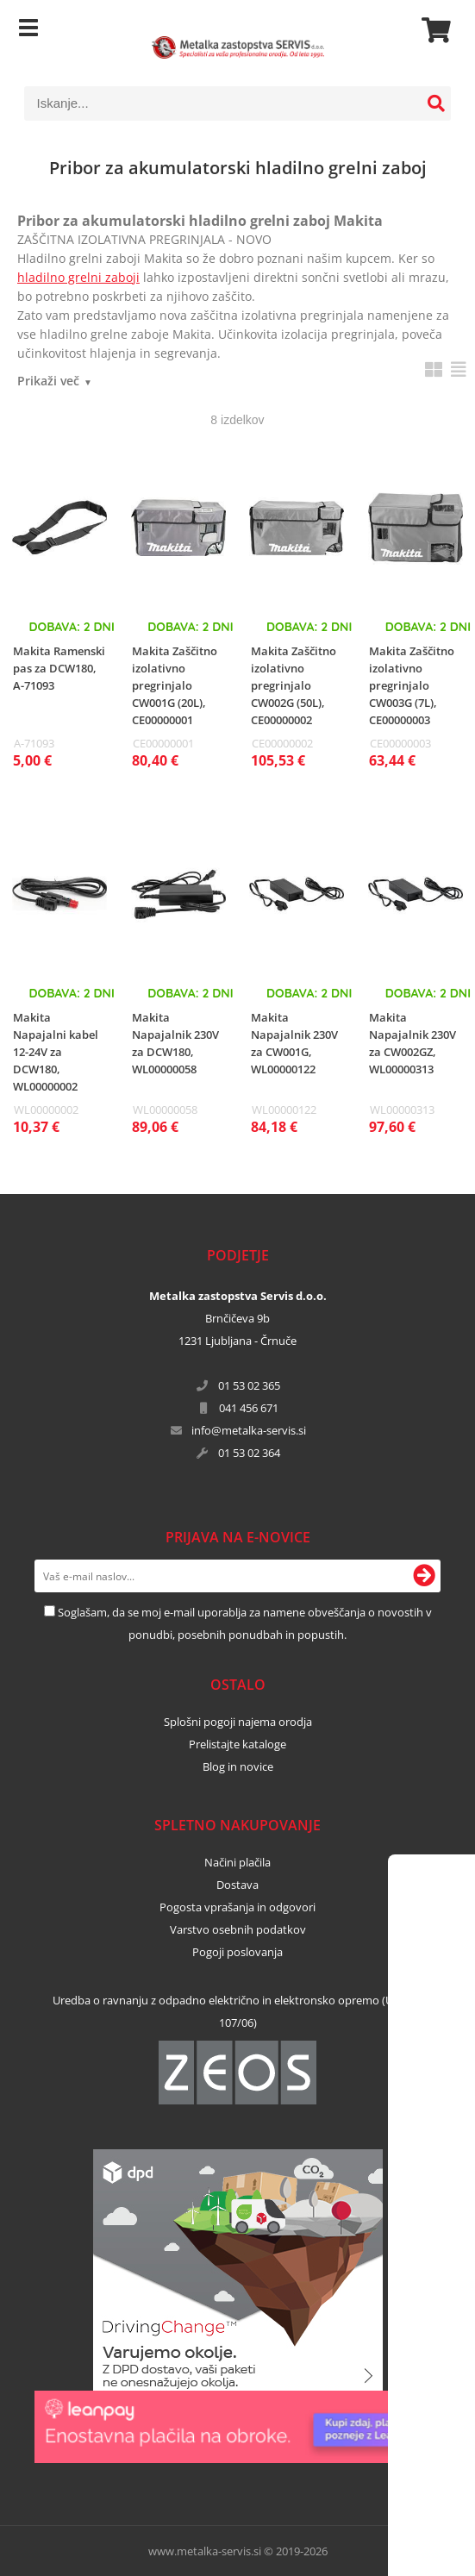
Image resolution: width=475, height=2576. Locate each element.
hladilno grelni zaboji (78, 277)
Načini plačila (237, 1862)
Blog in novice (238, 1766)
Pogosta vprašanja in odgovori (237, 1907)
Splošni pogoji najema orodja (238, 1721)
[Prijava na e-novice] (424, 1576)
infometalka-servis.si (248, 1430)
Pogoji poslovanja (237, 1952)
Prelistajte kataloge (237, 1744)
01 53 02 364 (249, 1452)
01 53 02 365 (249, 1385)
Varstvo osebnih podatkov (238, 1929)
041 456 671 (248, 1408)
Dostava (237, 1884)
